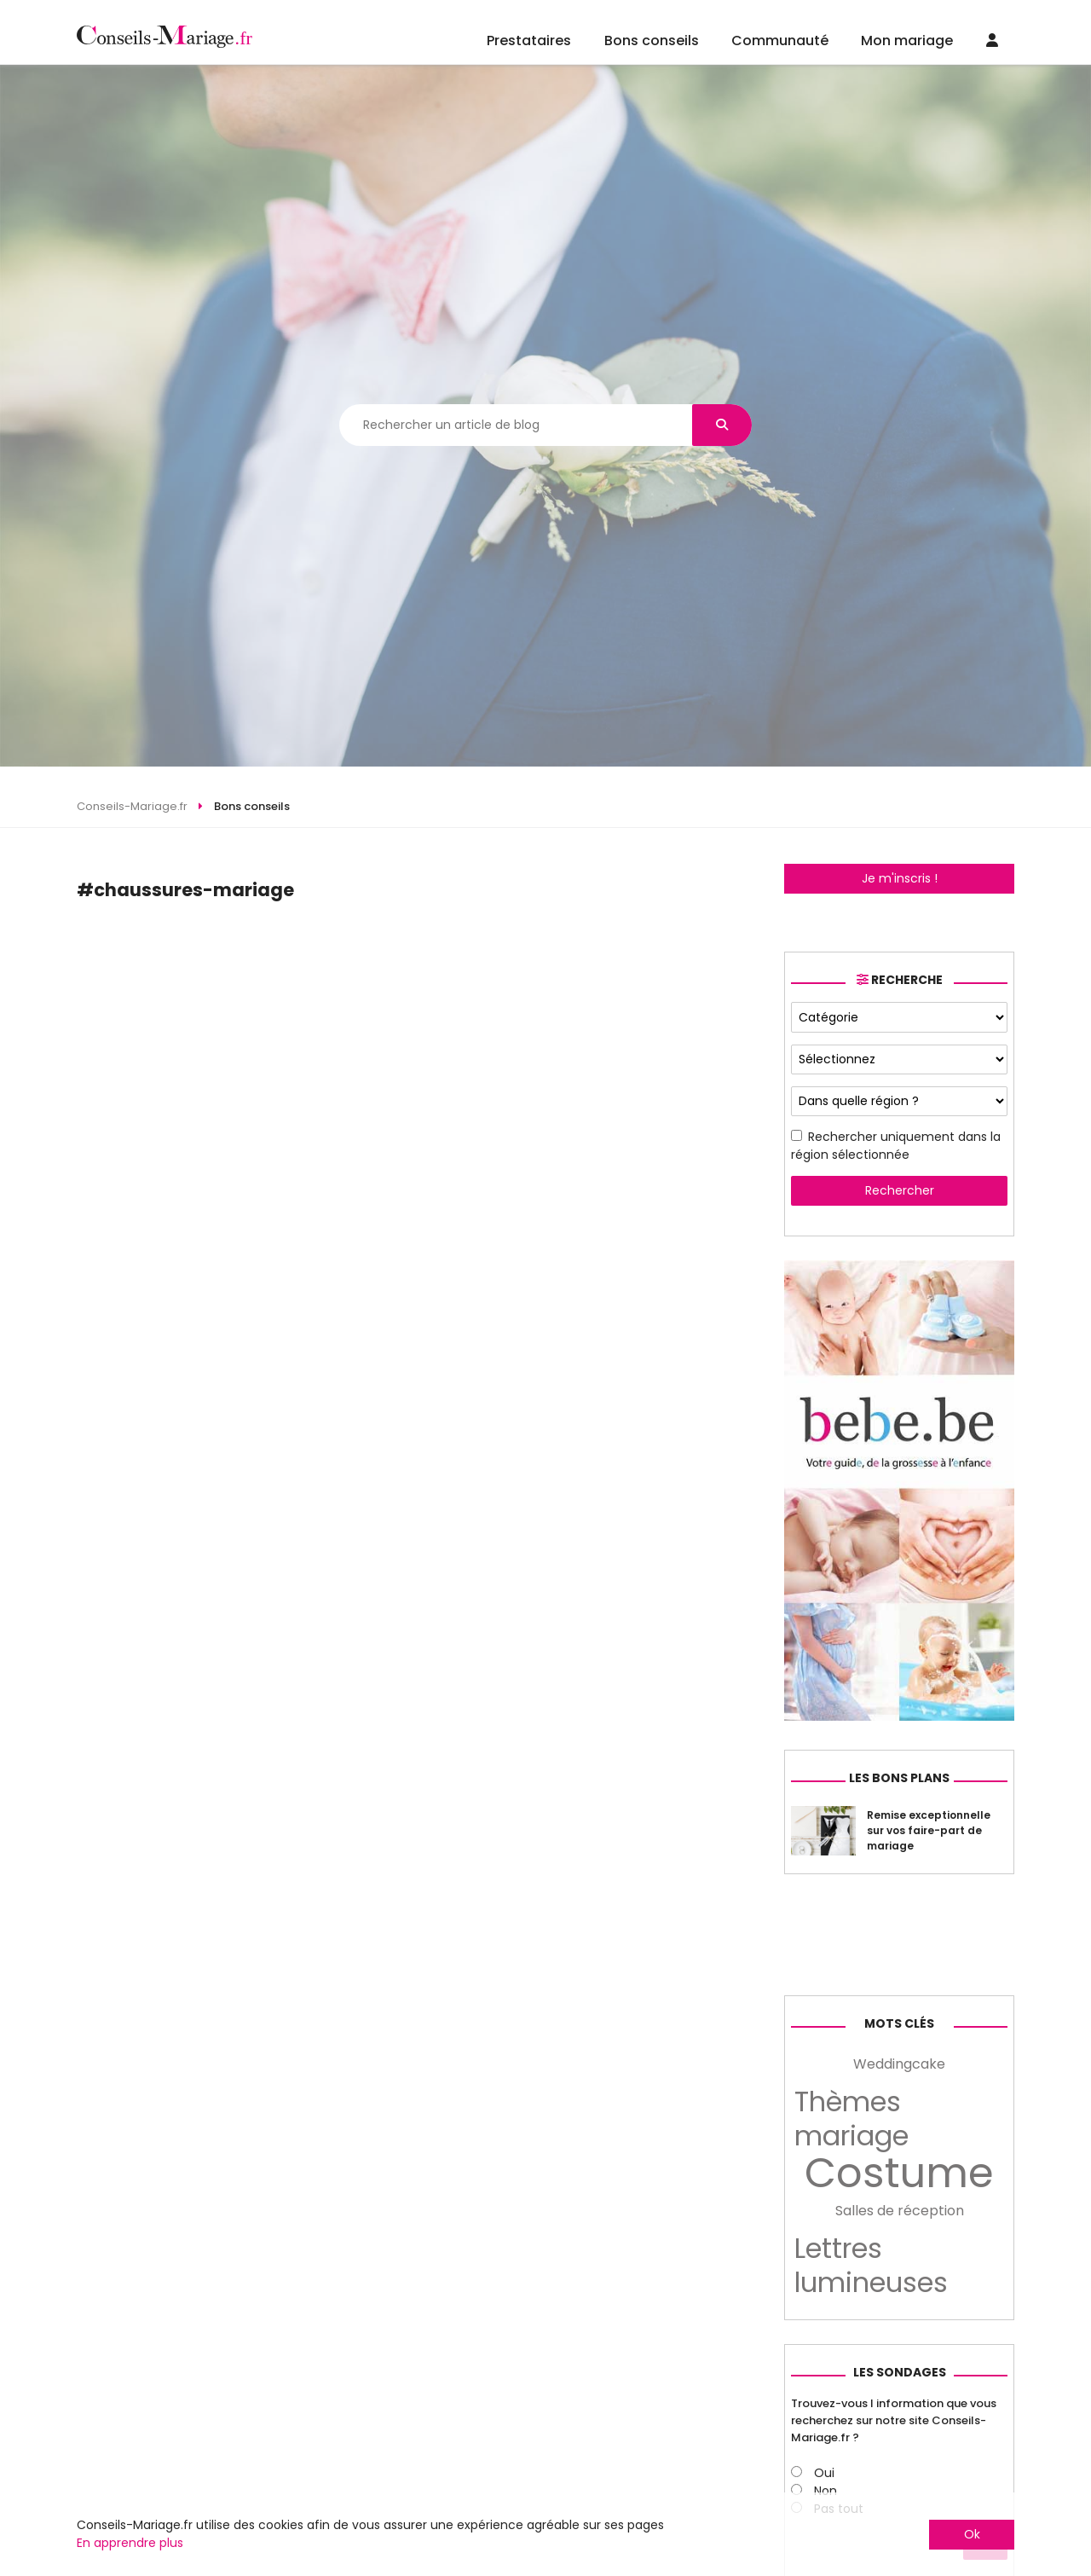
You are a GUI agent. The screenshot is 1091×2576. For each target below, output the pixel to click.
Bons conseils (651, 40)
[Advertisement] (411, 953)
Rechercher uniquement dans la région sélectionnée (896, 1145)
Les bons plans (899, 1777)
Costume (899, 2173)
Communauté (779, 40)
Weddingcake (899, 2064)
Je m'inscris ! (900, 878)
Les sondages (899, 2372)
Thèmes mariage (851, 2119)
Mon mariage (907, 40)
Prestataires (529, 40)
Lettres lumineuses (871, 2265)
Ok (972, 2534)
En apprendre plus (130, 2542)
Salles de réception (899, 2210)
